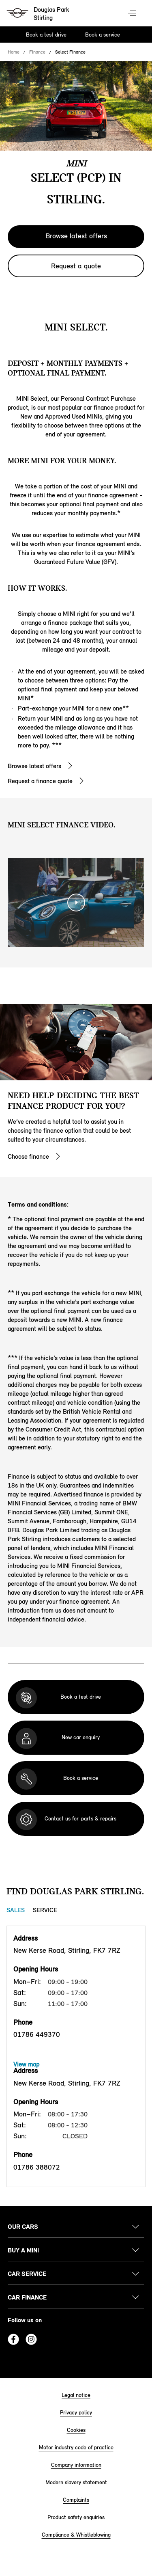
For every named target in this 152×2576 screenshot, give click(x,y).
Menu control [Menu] (133, 14)
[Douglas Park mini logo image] (38, 14)
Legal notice (76, 2395)
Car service (27, 2274)
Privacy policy (76, 2412)
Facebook (13, 2339)
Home (13, 52)
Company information (76, 2465)
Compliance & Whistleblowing (76, 2534)
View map (26, 2064)
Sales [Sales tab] (15, 1910)
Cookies (76, 2430)
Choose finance (28, 1156)
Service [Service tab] (45, 1910)
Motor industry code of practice (76, 2447)
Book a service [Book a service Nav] (102, 34)
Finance (37, 52)
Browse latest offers (76, 235)
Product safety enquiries (76, 2517)
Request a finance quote (40, 781)
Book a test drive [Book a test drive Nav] (46, 34)
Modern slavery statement (76, 2482)
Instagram (31, 2339)
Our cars (23, 2227)
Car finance (27, 2297)
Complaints (76, 2499)
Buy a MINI (23, 2250)
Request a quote (76, 265)
